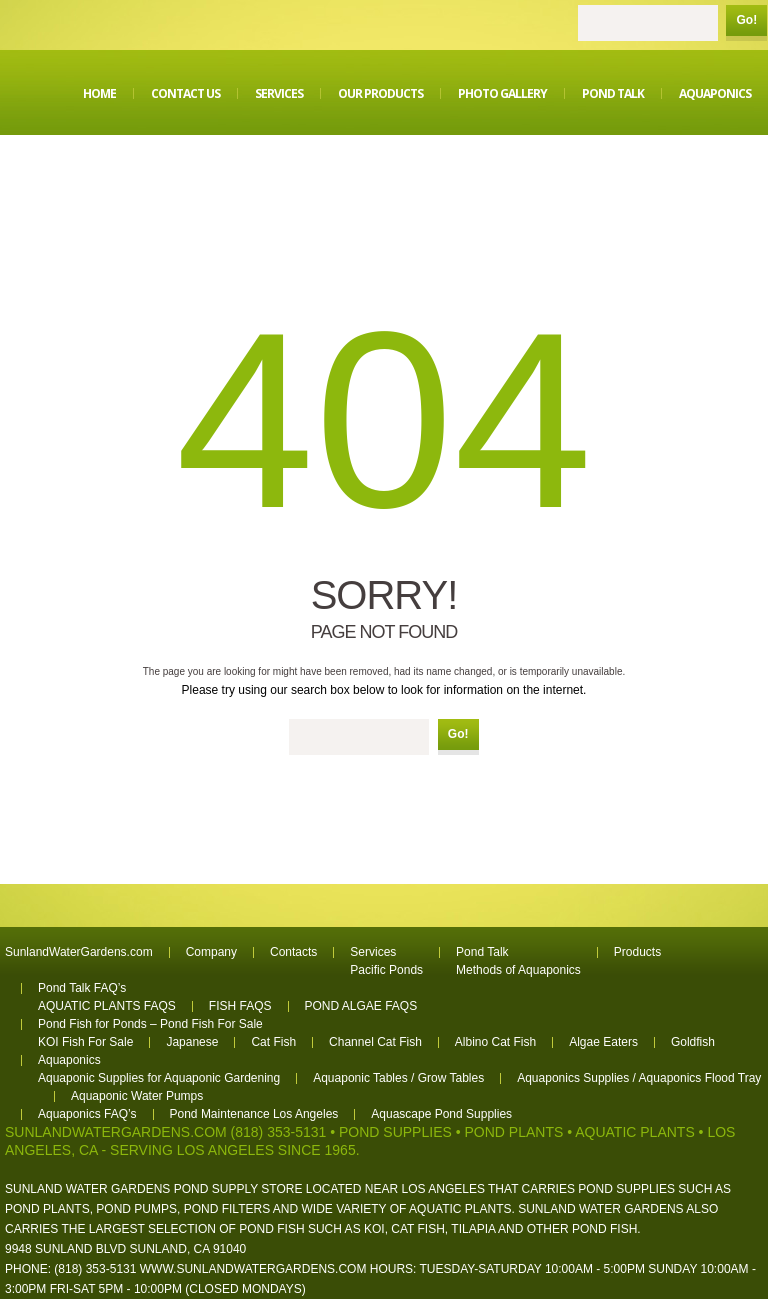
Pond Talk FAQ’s (82, 988)
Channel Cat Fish (375, 1042)
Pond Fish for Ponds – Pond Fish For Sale (150, 1024)
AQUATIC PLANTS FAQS (107, 1006)
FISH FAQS (240, 1006)
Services (279, 93)
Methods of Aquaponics (518, 970)
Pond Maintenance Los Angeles (254, 1114)
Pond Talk (613, 93)
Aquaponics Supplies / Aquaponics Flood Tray (639, 1078)
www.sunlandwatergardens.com (253, 1269)
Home (99, 93)
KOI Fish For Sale (85, 1042)
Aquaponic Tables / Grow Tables (398, 1078)
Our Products (380, 93)
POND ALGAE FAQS (361, 1006)
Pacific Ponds (386, 970)
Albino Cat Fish (495, 1042)
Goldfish (693, 1042)
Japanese (192, 1042)
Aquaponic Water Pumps (137, 1096)
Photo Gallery (502, 93)
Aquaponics (715, 93)
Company (211, 952)
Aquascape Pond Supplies (441, 1114)
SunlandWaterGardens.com (79, 952)
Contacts (293, 952)
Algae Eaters (603, 1042)
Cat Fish (273, 1042)
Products (637, 952)
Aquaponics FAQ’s (87, 1114)
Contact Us (185, 93)
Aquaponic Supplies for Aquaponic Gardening (159, 1078)
